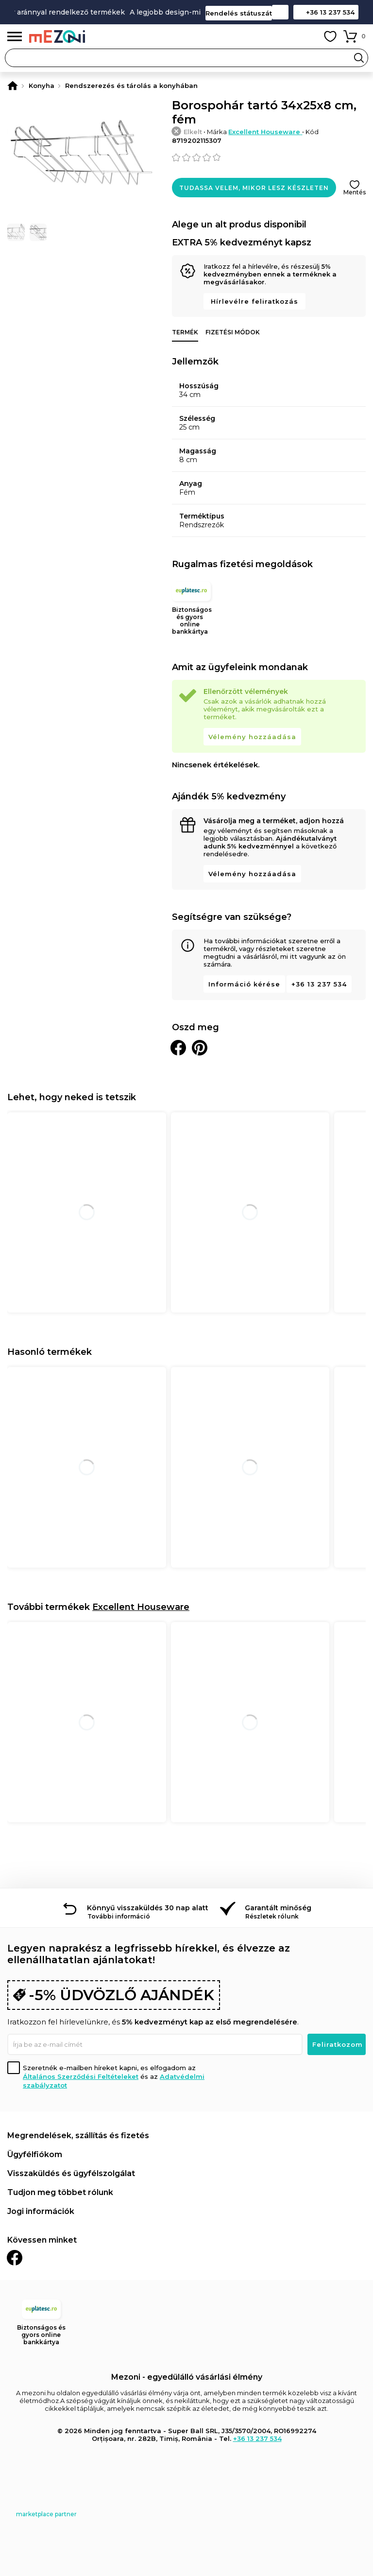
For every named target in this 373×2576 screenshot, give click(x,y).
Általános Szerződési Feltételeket (80, 2076)
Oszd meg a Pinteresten (199, 1047)
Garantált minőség (278, 1907)
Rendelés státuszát (238, 13)
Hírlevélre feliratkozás (254, 301)
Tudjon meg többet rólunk (60, 2192)
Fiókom (308, 36)
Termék (185, 332)
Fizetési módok (232, 332)
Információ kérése (244, 984)
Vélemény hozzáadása (252, 737)
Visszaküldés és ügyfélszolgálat (71, 2173)
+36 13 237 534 (330, 12)
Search (359, 58)
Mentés (354, 192)
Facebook (14, 2257)
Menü (14, 36)
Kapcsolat (280, 12)
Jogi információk (40, 2211)
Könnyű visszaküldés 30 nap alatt (147, 1907)
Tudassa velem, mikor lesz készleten (254, 187)
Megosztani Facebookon (178, 1047)
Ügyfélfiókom (34, 2154)
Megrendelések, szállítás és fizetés (78, 2135)
